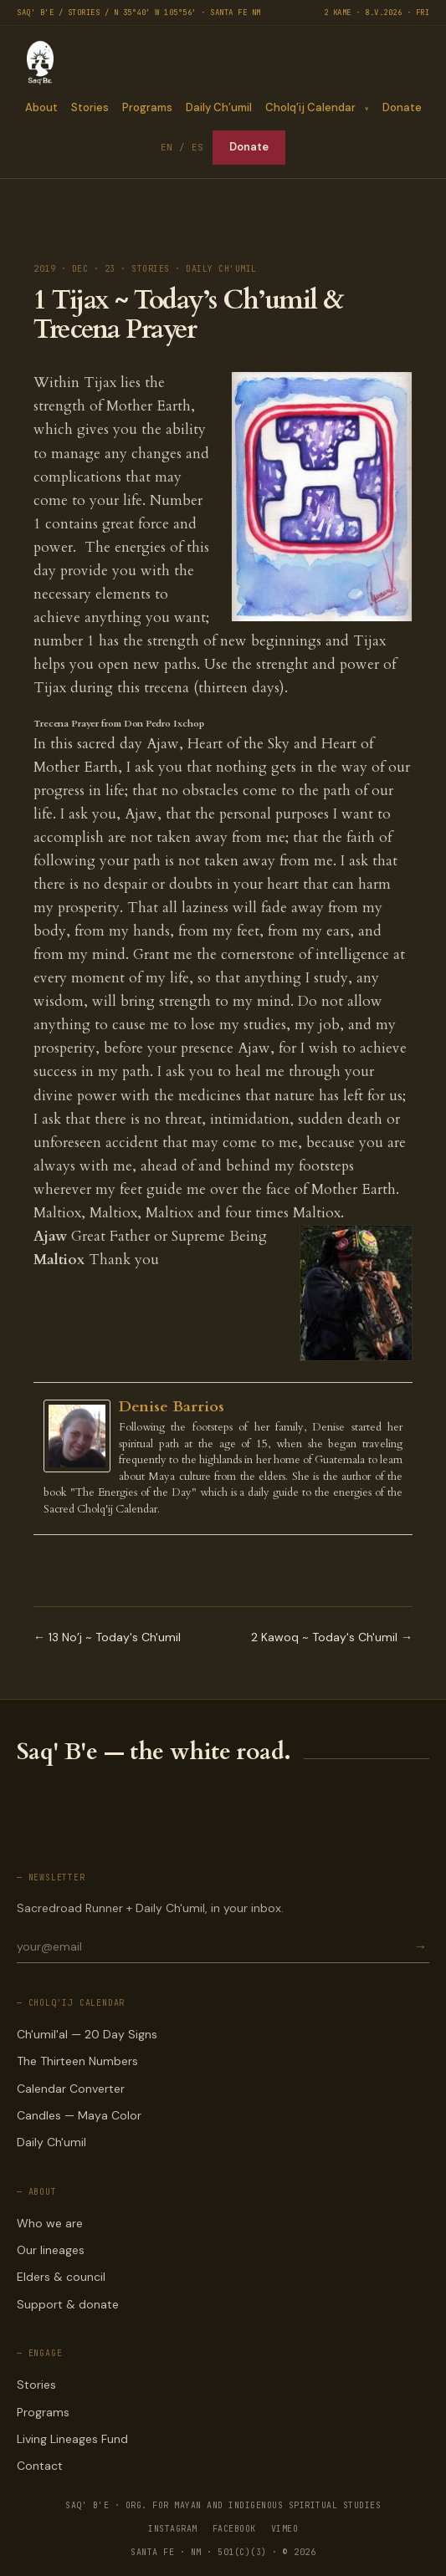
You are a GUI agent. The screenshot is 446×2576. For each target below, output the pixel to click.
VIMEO (285, 2528)
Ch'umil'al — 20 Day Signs (87, 2034)
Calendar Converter (71, 2088)
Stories (89, 107)
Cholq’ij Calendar (309, 107)
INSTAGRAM (172, 2528)
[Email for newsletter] (214, 1946)
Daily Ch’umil (218, 107)
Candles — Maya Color (79, 2115)
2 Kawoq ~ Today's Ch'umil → (332, 1637)
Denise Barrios (171, 1406)
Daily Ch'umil (51, 2142)
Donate (402, 107)
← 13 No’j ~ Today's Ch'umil (107, 1637)
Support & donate (68, 2304)
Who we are (50, 2223)
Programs (146, 107)
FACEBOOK (234, 2528)
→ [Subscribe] (420, 1947)
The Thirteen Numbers (77, 2060)
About (40, 107)
